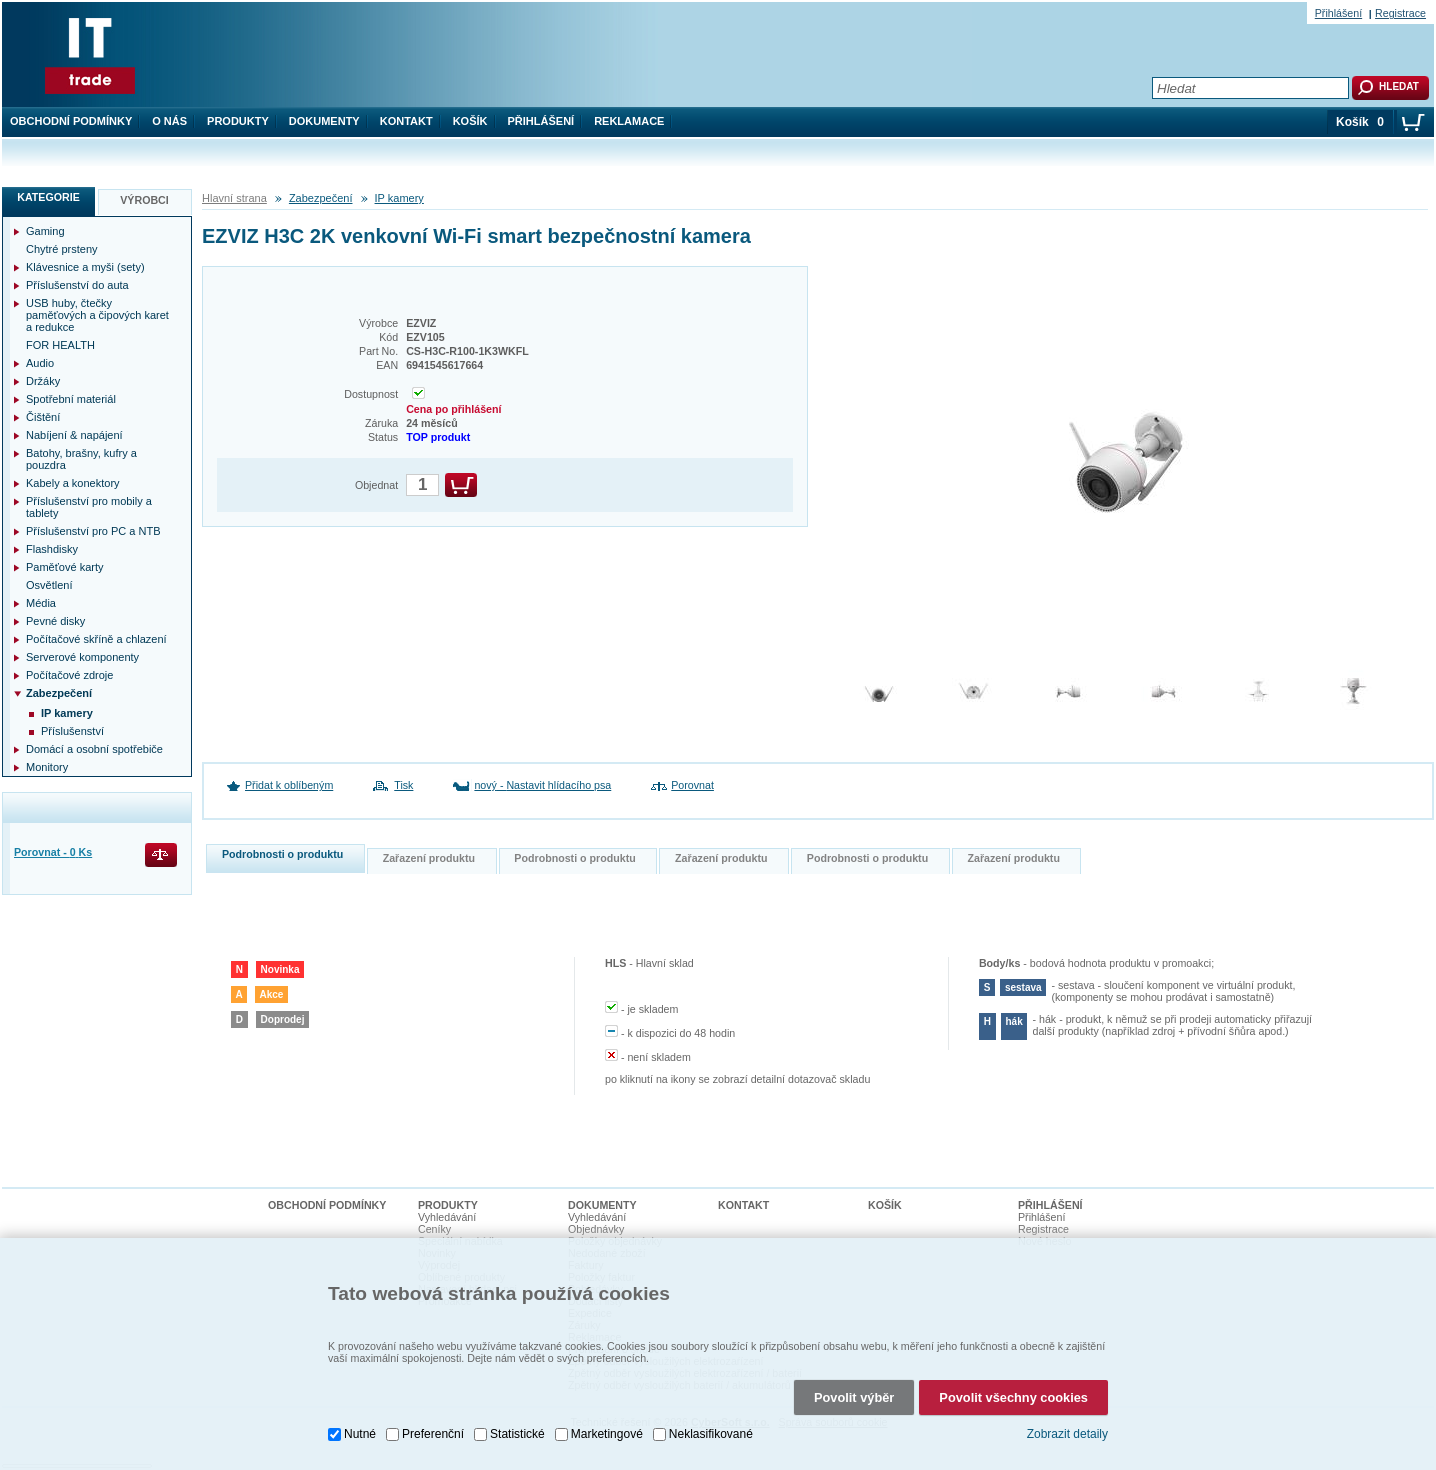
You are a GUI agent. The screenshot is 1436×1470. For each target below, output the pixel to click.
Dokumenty (324, 121)
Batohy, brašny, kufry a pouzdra (81, 459)
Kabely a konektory (73, 483)
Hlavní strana (234, 198)
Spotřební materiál (71, 399)
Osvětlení (49, 585)
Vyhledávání (447, 1217)
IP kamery (399, 198)
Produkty (238, 121)
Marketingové (607, 1427)
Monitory (47, 767)
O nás (169, 121)
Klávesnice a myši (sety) (85, 267)
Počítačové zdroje (69, 675)
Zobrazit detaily (1067, 1428)
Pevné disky (55, 621)
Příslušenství (72, 731)
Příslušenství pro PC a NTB (93, 531)
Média (41, 603)
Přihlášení (541, 121)
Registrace (1400, 13)
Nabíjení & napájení (74, 435)
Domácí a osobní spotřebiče (94, 749)
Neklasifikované (711, 1427)
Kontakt (406, 121)
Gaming (45, 231)
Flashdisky (52, 549)
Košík (470, 121)
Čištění (43, 417)
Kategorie (48, 197)
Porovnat (692, 785)
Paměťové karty (65, 567)
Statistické (517, 1427)
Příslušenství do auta (77, 285)
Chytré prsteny (62, 249)
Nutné (360, 1427)
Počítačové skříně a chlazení (96, 639)
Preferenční (433, 1427)
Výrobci (144, 200)
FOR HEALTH (60, 345)
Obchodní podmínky (71, 121)
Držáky (43, 381)
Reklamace (629, 121)
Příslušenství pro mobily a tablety (89, 507)
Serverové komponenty (82, 657)
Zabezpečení (321, 198)
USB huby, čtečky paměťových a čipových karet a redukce (97, 315)
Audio (40, 363)
